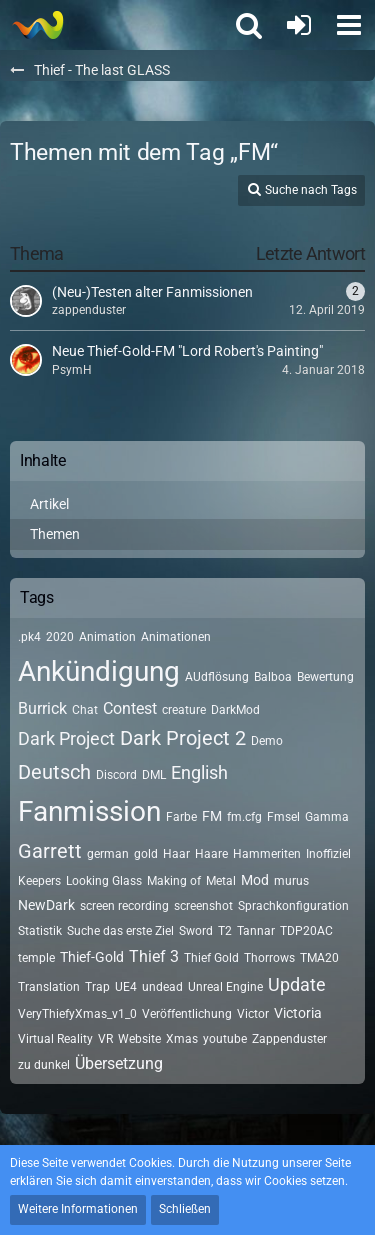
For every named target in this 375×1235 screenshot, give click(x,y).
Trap (97, 987)
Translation (49, 987)
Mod (255, 880)
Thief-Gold (92, 957)
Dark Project (66, 738)
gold (146, 854)
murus (291, 881)
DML (154, 775)
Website (139, 1039)
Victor (253, 1014)
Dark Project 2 (183, 738)
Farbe (181, 817)
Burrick (42, 708)
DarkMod (235, 710)
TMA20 (319, 958)
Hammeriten (267, 854)
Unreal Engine (225, 987)
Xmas (182, 1039)
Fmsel (283, 817)
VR (105, 1039)
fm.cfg (244, 817)
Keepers (39, 881)
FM (212, 816)
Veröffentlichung (187, 1014)
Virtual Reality (55, 1039)
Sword (196, 931)
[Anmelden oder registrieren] (299, 25)
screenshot (203, 906)
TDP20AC (306, 931)
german (108, 854)
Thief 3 (154, 956)
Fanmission (89, 811)
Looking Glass (104, 881)
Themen (55, 534)
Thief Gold (211, 958)
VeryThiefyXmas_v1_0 (77, 1014)
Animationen (176, 637)
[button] (349, 25)
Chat (85, 710)
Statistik (40, 931)
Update (297, 984)
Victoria (298, 1013)
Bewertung (325, 677)
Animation (107, 637)
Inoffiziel (328, 854)
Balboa (273, 677)
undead (162, 987)
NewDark (46, 905)
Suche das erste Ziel (120, 931)
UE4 (126, 987)
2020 (60, 637)
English (199, 772)
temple (36, 958)
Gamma (327, 817)
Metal (221, 881)
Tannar (256, 931)
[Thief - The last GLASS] (37, 25)
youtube (225, 1039)
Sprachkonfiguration (293, 906)
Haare (211, 854)
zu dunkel (44, 1065)
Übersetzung (119, 1063)
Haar (176, 854)
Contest (130, 708)
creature (184, 710)
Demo (267, 741)
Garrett (50, 851)
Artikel (49, 504)
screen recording (124, 906)
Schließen (185, 1209)
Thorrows (269, 958)
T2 (225, 931)
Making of (174, 881)
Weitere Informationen (78, 1209)
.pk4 (29, 637)
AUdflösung (217, 677)
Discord (116, 775)
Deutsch (54, 772)
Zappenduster (289, 1039)
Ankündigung (99, 671)
